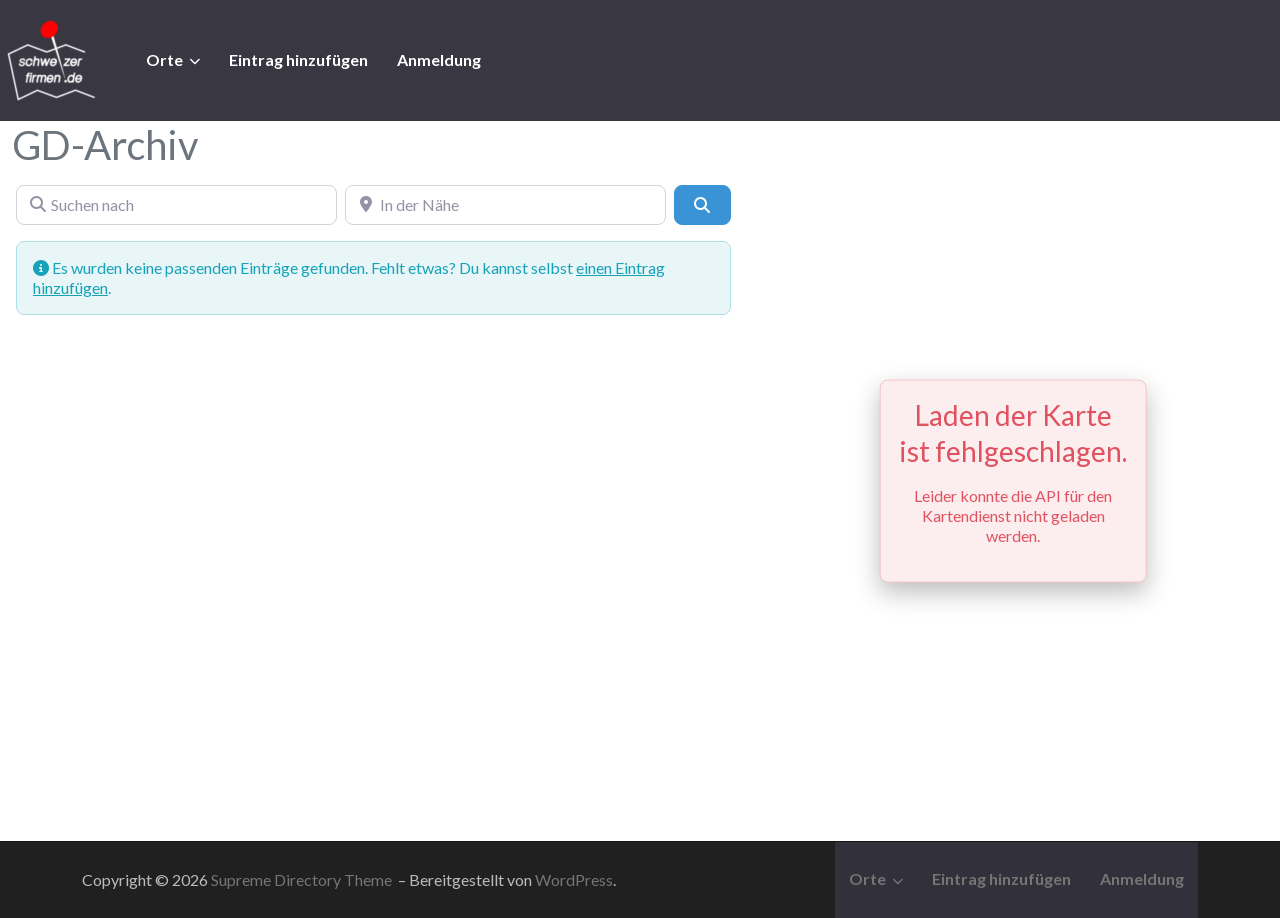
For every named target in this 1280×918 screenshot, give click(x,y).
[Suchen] (702, 205)
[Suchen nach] (176, 205)
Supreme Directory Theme (303, 879)
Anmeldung (439, 59)
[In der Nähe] (505, 205)
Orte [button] (164, 59)
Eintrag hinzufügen (298, 59)
